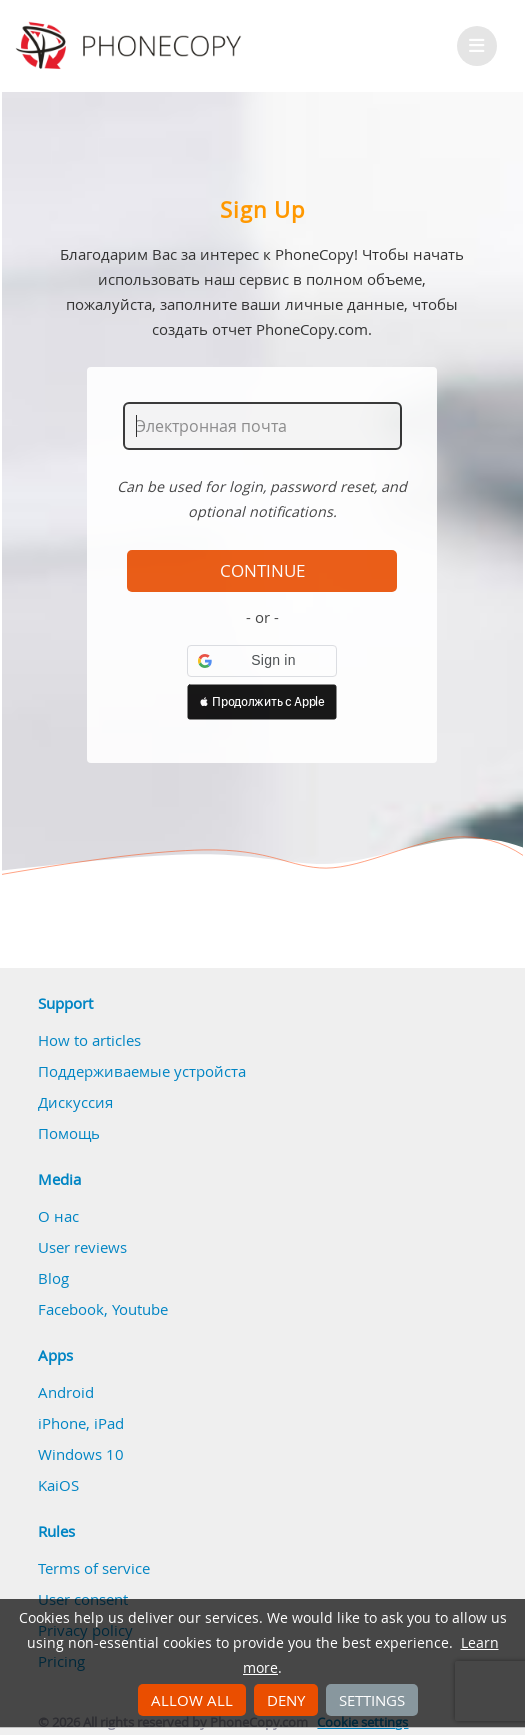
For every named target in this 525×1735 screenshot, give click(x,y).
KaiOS (58, 1485)
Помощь (69, 1133)
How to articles (89, 1040)
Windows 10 (81, 1454)
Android (66, 1392)
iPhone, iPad (81, 1423)
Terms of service (94, 1568)
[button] (262, 661)
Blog (53, 1278)
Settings (372, 1700)
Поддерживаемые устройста (142, 1071)
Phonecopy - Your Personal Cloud (131, 46)
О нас (58, 1216)
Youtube (140, 1309)
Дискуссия (75, 1102)
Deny (286, 1700)
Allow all (192, 1700)
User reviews (82, 1247)
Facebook (71, 1309)
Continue (262, 571)
